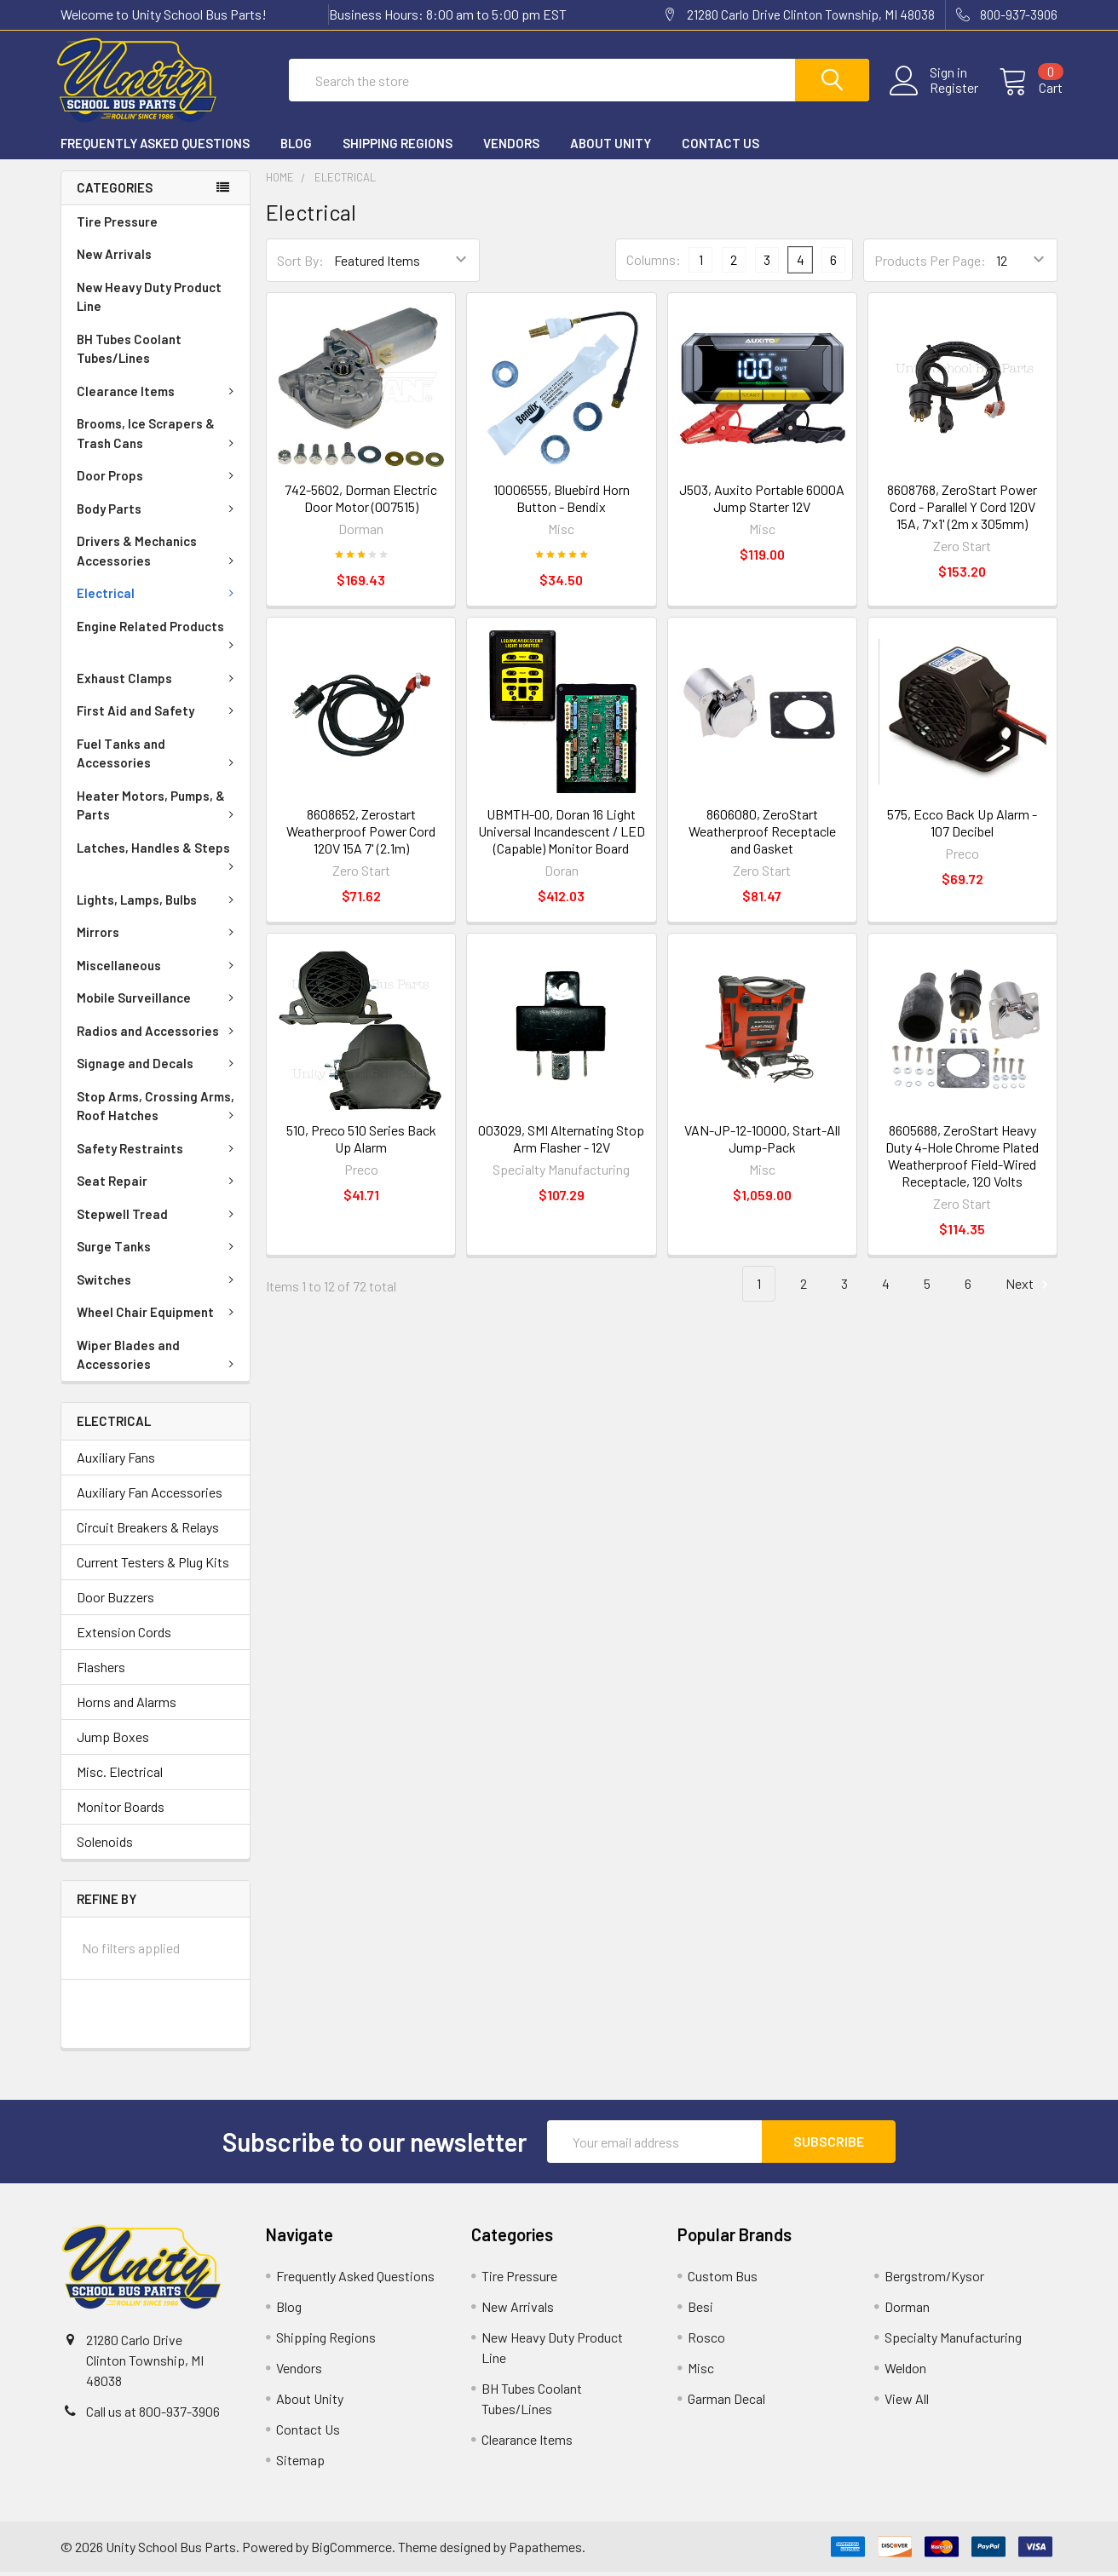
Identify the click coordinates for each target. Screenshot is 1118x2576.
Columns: (653, 264)
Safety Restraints (158, 1152)
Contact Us (720, 147)
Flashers (101, 1670)
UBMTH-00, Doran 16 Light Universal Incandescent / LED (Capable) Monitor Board (561, 835)
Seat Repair (158, 1185)
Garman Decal (726, 2403)
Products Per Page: (930, 264)
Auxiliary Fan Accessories (149, 1495)
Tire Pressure (117, 225)
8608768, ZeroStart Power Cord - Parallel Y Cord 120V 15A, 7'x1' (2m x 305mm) (962, 511)
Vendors (511, 147)
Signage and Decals (158, 1067)
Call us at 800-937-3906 (153, 2415)
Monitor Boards (120, 1810)
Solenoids (105, 1845)
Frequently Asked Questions (155, 147)
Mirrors (158, 936)
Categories (115, 191)
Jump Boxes (113, 1740)
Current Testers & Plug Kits (153, 1565)
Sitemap (300, 2464)
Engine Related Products (158, 638)
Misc (701, 2372)
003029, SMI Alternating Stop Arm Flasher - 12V (561, 1142)
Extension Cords (124, 1635)
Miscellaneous (158, 969)
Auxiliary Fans (116, 1460)
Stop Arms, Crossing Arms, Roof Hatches (158, 1110)
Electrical (158, 597)
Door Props (158, 479)
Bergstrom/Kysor (934, 2280)
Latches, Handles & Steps (158, 859)
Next (1029, 1288)
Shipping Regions (397, 147)
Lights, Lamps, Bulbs (158, 903)
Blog (296, 147)
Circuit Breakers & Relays (148, 1530)
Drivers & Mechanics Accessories (158, 555)
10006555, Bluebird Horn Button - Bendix (561, 502)
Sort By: (300, 264)
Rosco (706, 2341)
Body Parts (158, 512)
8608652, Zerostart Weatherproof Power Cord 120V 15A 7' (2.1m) (360, 835)
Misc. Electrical (120, 1775)
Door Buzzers (115, 1600)
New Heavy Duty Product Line (149, 301)
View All (907, 2403)
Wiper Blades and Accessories (158, 1359)
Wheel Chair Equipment (158, 1316)
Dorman (907, 2311)
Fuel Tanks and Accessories (158, 757)
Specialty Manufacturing (953, 2341)
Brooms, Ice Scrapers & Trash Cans (158, 437)
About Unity (610, 147)
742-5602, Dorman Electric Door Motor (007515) (361, 502)
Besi (700, 2311)
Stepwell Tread (158, 1218)
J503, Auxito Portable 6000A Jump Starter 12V (761, 502)
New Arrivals (114, 258)
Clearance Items (158, 395)
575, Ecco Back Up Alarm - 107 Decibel (962, 826)
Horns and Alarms (126, 1705)
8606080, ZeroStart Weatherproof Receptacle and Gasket (762, 835)
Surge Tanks (158, 1250)
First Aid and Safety (158, 714)
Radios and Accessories (158, 1035)
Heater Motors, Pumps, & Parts (158, 809)
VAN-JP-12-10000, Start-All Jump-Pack (762, 1142)
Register (949, 91)
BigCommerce (351, 2551)
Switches (158, 1283)
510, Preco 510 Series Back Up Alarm (361, 1142)
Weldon (905, 2372)
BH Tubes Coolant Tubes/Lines (129, 353)
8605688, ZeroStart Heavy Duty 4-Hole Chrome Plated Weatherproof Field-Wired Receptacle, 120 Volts (962, 1159)
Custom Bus (723, 2280)
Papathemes (545, 2551)
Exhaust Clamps (158, 682)
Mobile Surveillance (158, 1001)
